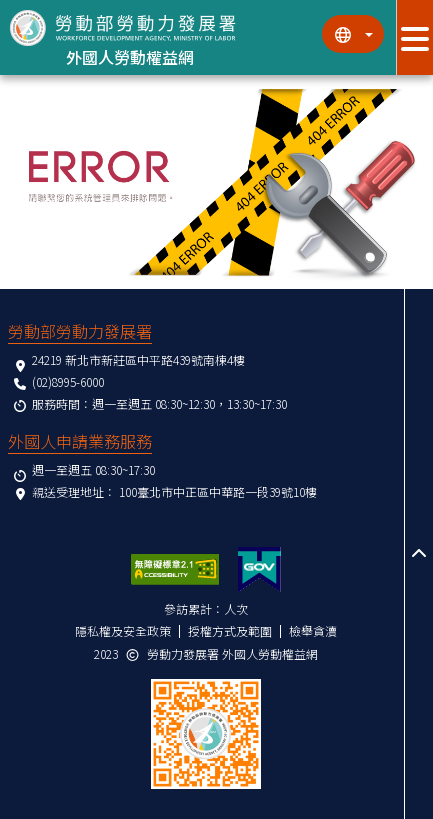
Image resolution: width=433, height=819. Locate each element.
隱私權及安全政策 (123, 630)
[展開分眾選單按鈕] (414, 37)
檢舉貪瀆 (313, 630)
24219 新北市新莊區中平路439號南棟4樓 (138, 359)
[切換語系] (353, 34)
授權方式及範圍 (230, 630)
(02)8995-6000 (68, 381)
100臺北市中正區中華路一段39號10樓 (218, 491)
